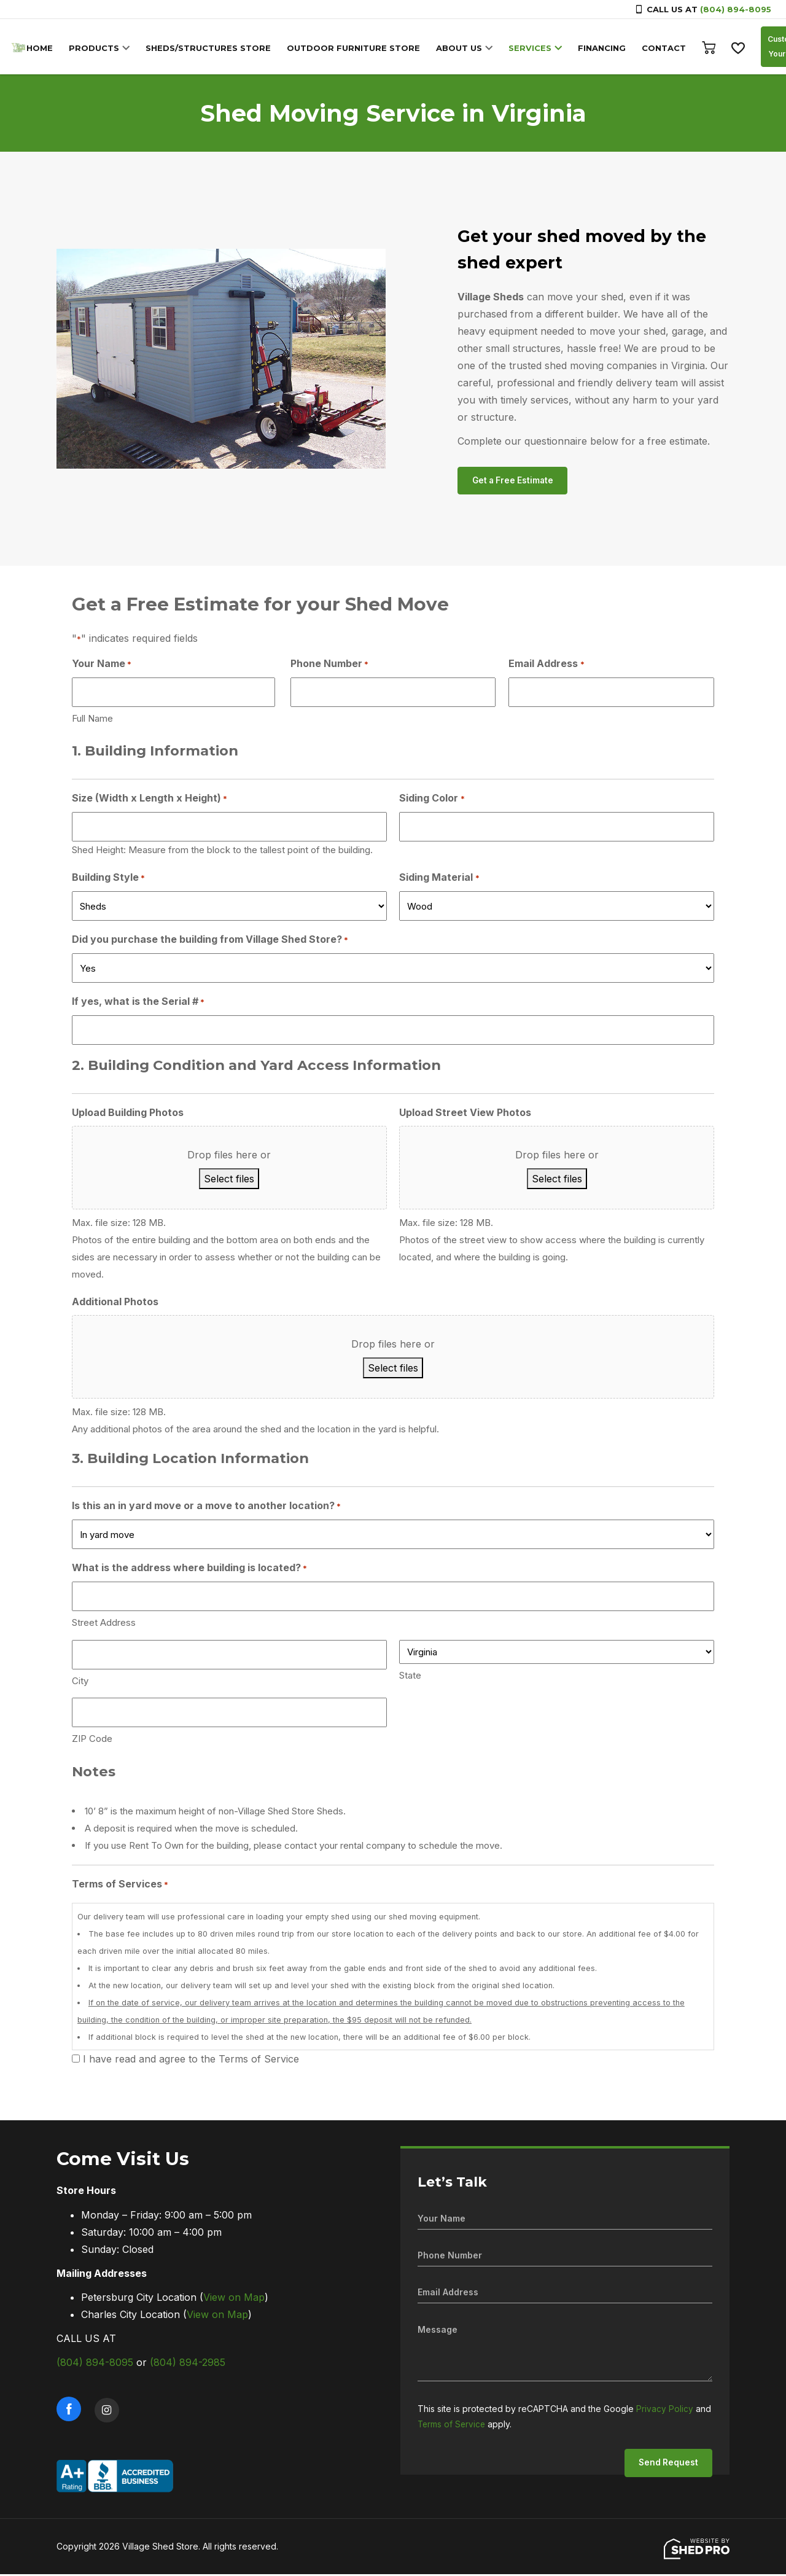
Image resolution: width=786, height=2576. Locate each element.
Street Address (104, 1624)
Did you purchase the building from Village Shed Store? (210, 941)
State (410, 1677)
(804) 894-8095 (735, 9)
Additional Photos (115, 1303)
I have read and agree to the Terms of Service (191, 2061)
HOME (42, 48)
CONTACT (667, 48)
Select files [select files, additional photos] (393, 1370)
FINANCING (605, 48)
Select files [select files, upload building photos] (229, 1180)
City (80, 1682)
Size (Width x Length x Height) (149, 800)
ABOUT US (462, 48)
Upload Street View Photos (465, 1114)
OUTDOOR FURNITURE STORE (356, 48)
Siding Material (439, 879)
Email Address (546, 665)
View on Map (234, 2299)
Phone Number (329, 665)
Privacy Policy (664, 2410)
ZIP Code (92, 1740)
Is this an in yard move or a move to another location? (206, 1507)
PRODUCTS (97, 48)
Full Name (92, 719)
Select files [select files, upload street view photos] (557, 1180)
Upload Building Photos (128, 1114)
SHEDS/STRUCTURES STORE (211, 48)
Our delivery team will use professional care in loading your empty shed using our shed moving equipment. (393, 1983)
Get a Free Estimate (515, 481)
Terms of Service (453, 2425)
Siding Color (431, 800)
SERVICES (533, 48)
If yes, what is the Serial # (138, 1003)
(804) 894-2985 (187, 2364)
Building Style (108, 879)
